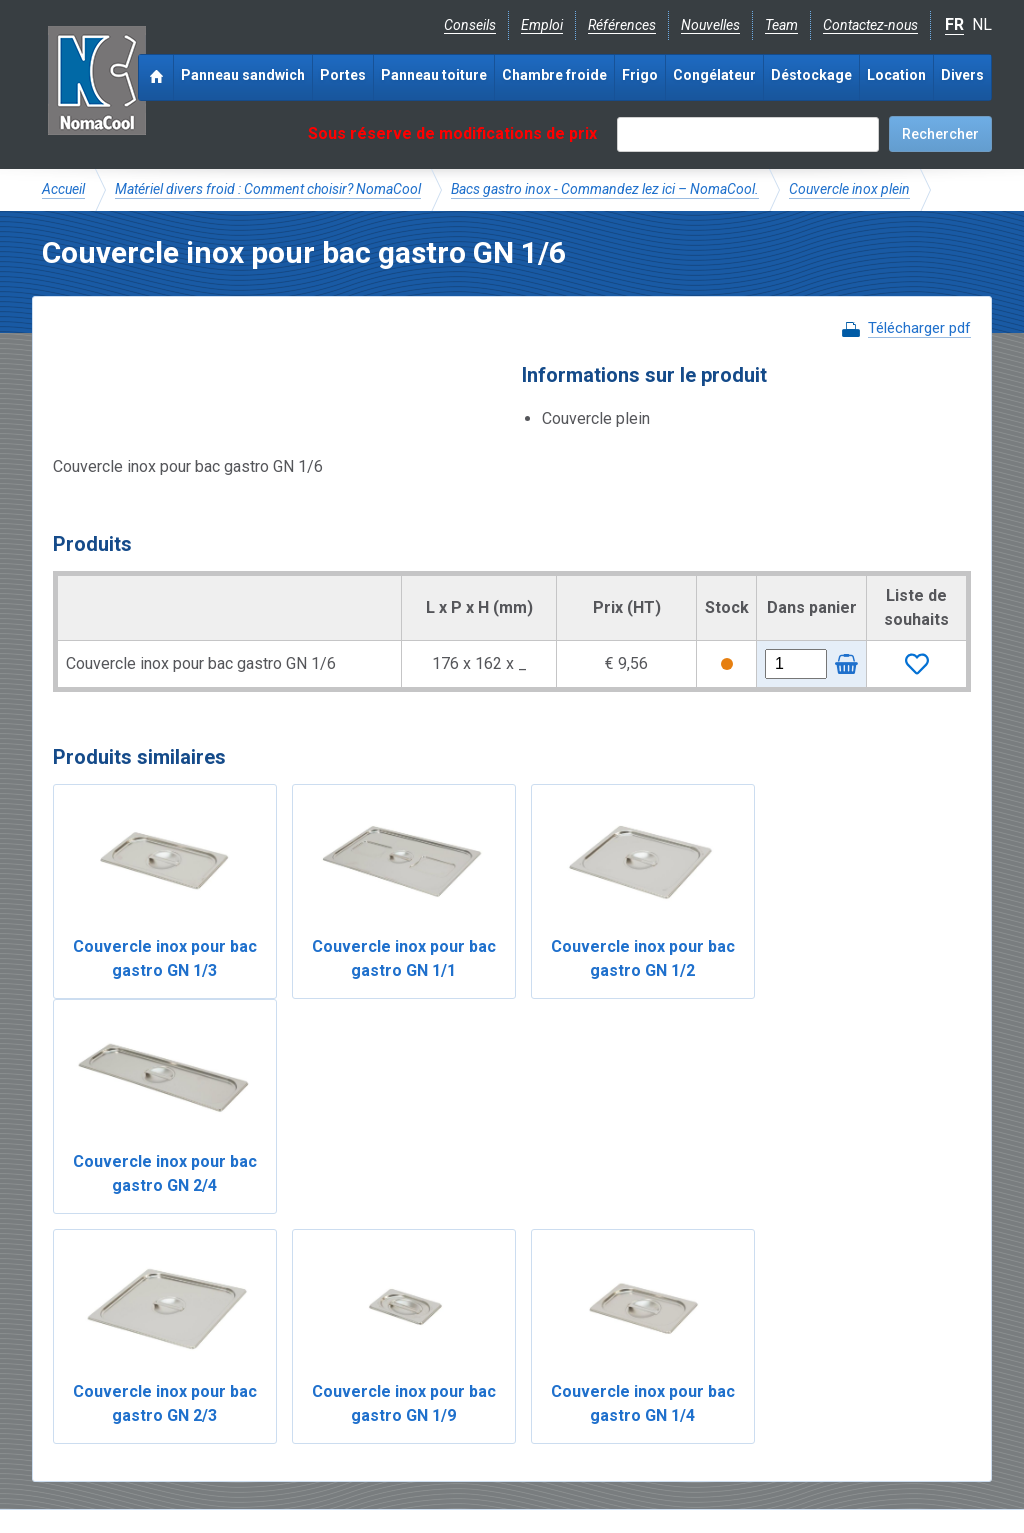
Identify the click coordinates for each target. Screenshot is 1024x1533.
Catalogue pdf (465, 1347)
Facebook (94, 1413)
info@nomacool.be (338, 1413)
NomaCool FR (195, 1347)
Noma (96, 80)
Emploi (542, 25)
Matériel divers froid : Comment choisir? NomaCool (268, 189)
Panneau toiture (434, 75)
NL (982, 24)
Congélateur (714, 75)
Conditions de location (383, 1459)
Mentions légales (95, 1459)
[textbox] (748, 134)
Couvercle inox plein (849, 189)
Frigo (640, 75)
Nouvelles (710, 25)
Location (896, 75)
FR (954, 24)
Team (781, 25)
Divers (962, 75)
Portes (343, 75)
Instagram (201, 1413)
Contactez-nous (870, 25)
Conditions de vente (231, 1459)
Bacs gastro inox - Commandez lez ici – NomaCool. (605, 189)
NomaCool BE (86, 1347)
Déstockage (811, 75)
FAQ (56, 1368)
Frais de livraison (583, 1347)
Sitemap (500, 1459)
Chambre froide (554, 75)
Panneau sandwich (243, 75)
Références (622, 25)
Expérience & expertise (330, 1347)
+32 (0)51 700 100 (500, 1414)
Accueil (63, 189)
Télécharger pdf (919, 328)
